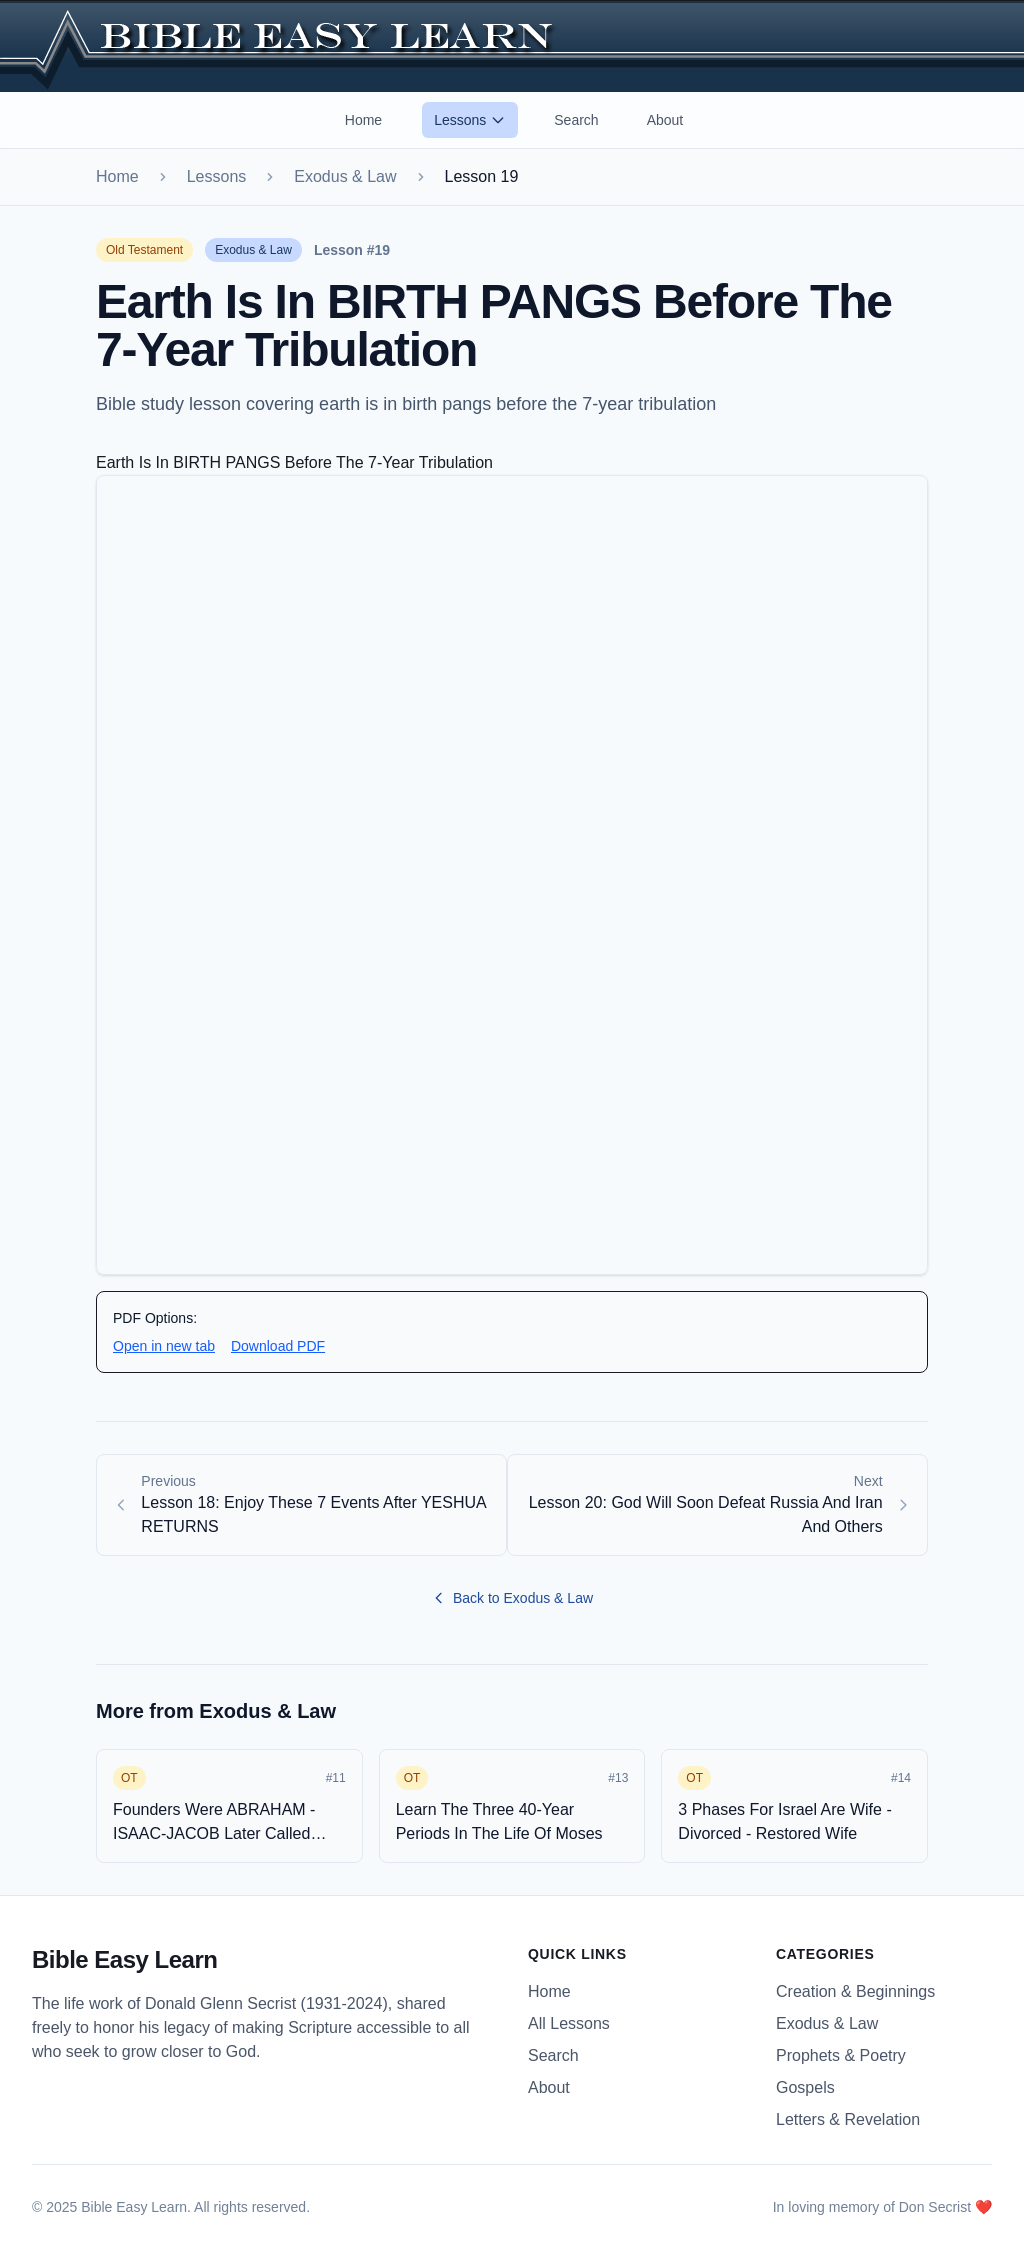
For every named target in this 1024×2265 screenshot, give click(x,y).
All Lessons (569, 2023)
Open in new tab (164, 1346)
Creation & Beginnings (855, 1991)
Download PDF (278, 1346)
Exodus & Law (345, 176)
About (665, 120)
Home (363, 120)
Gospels (805, 2087)
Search (576, 120)
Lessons (470, 120)
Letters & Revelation (848, 2119)
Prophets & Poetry (841, 2055)
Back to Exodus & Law (512, 1598)
